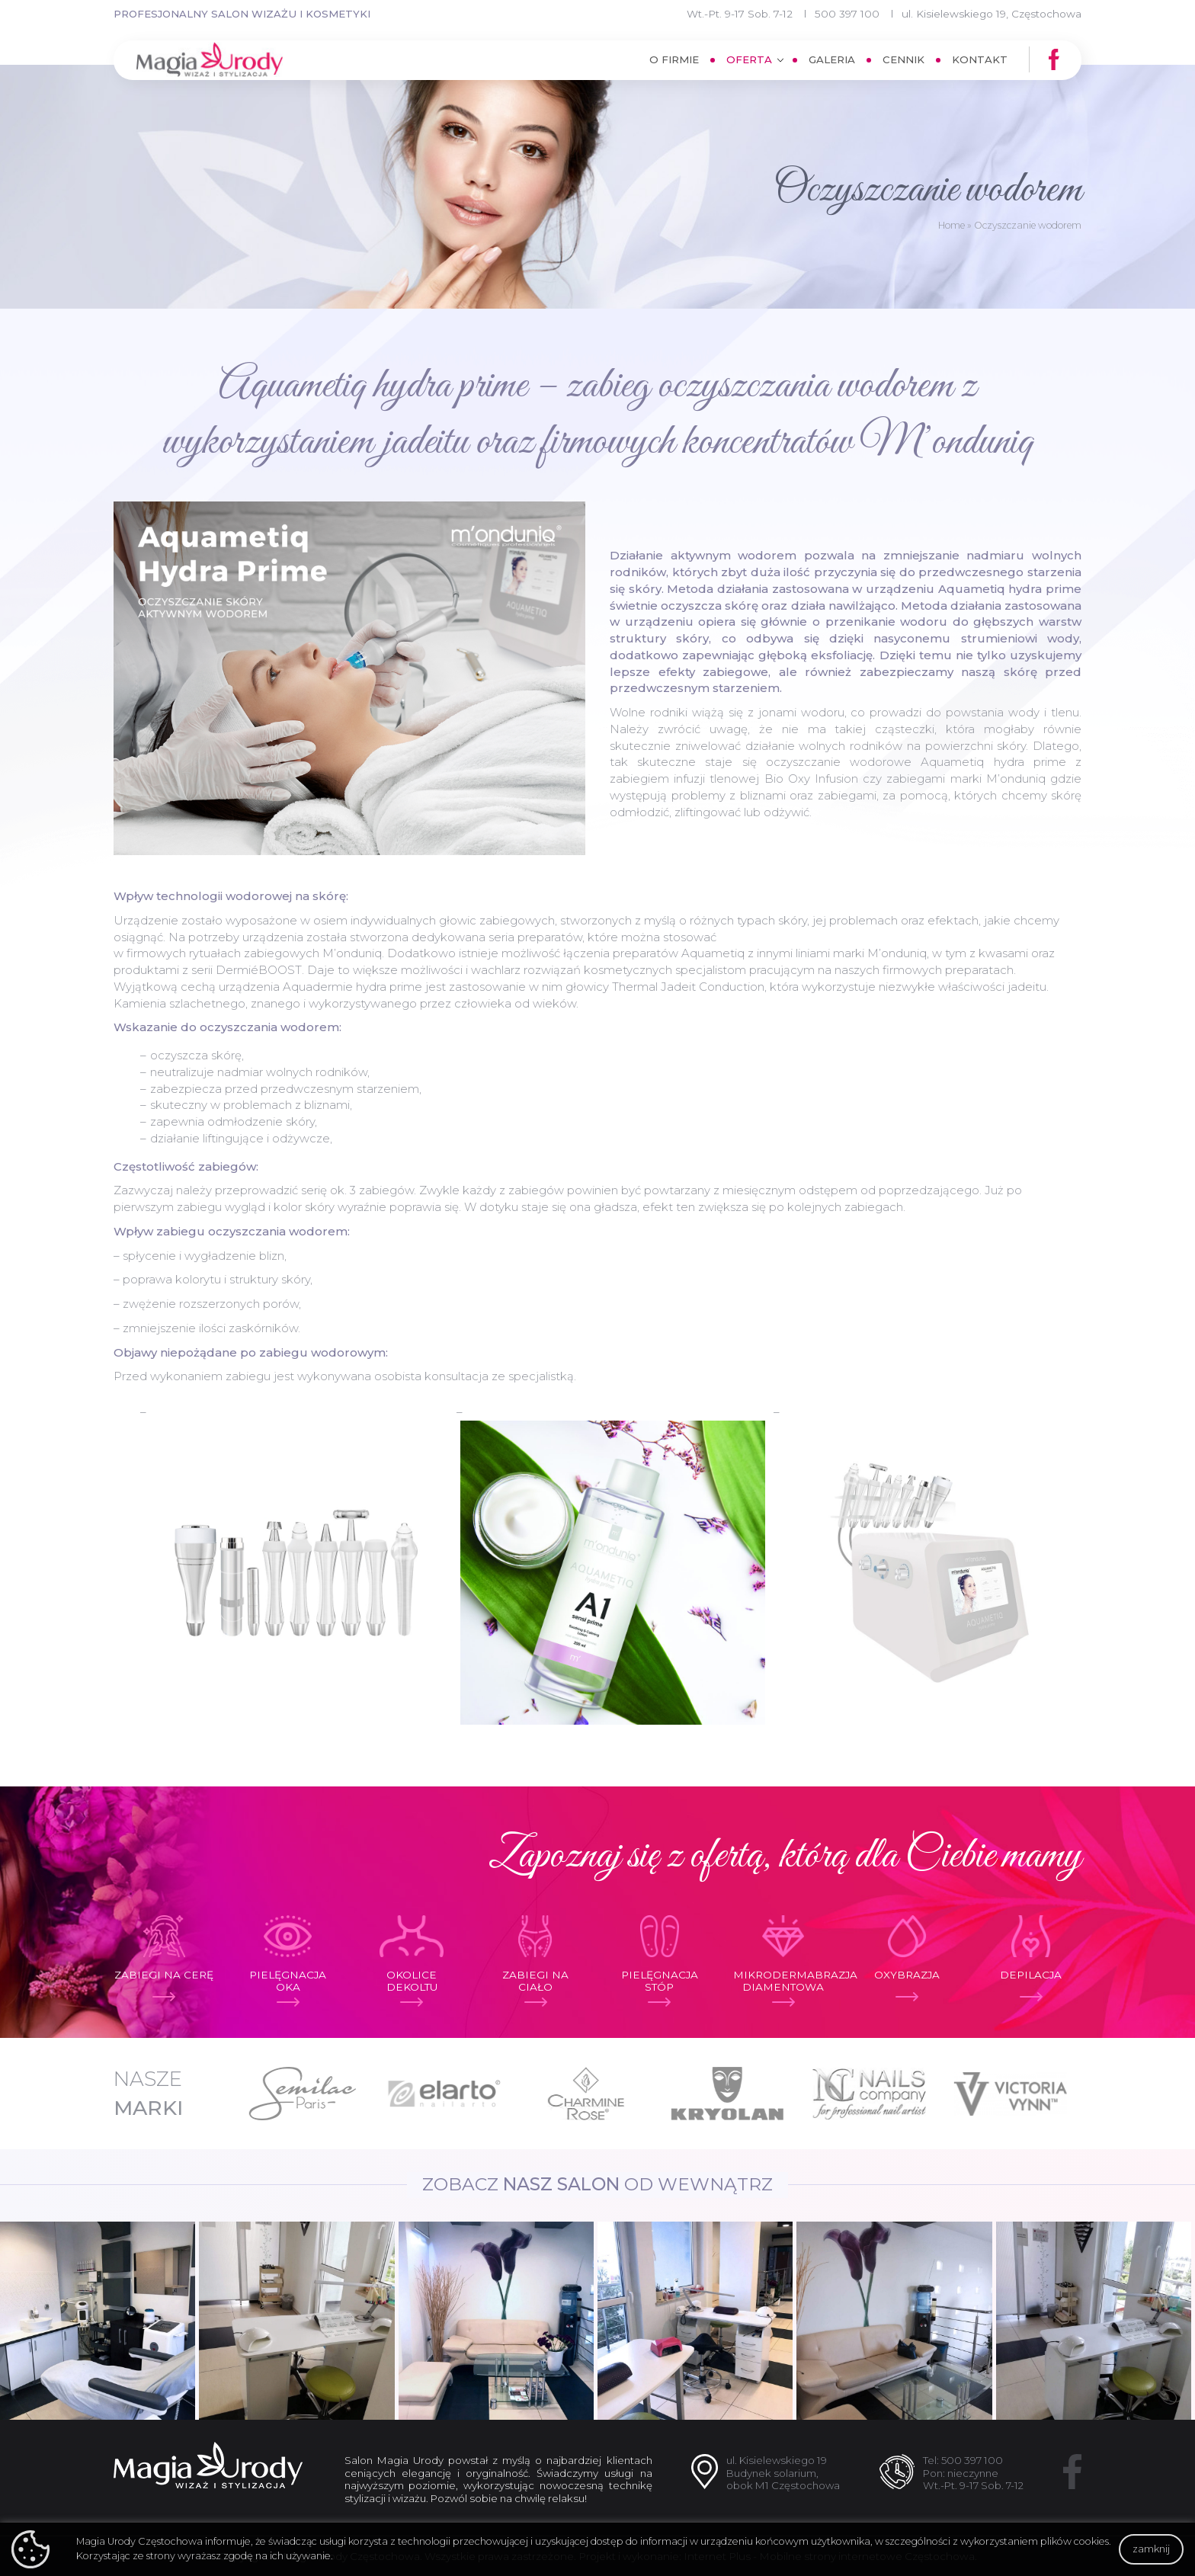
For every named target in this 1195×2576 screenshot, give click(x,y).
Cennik (903, 59)
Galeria (832, 59)
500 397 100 (847, 14)
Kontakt (980, 59)
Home (951, 225)
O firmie (674, 59)
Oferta (749, 59)
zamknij (1151, 2549)
